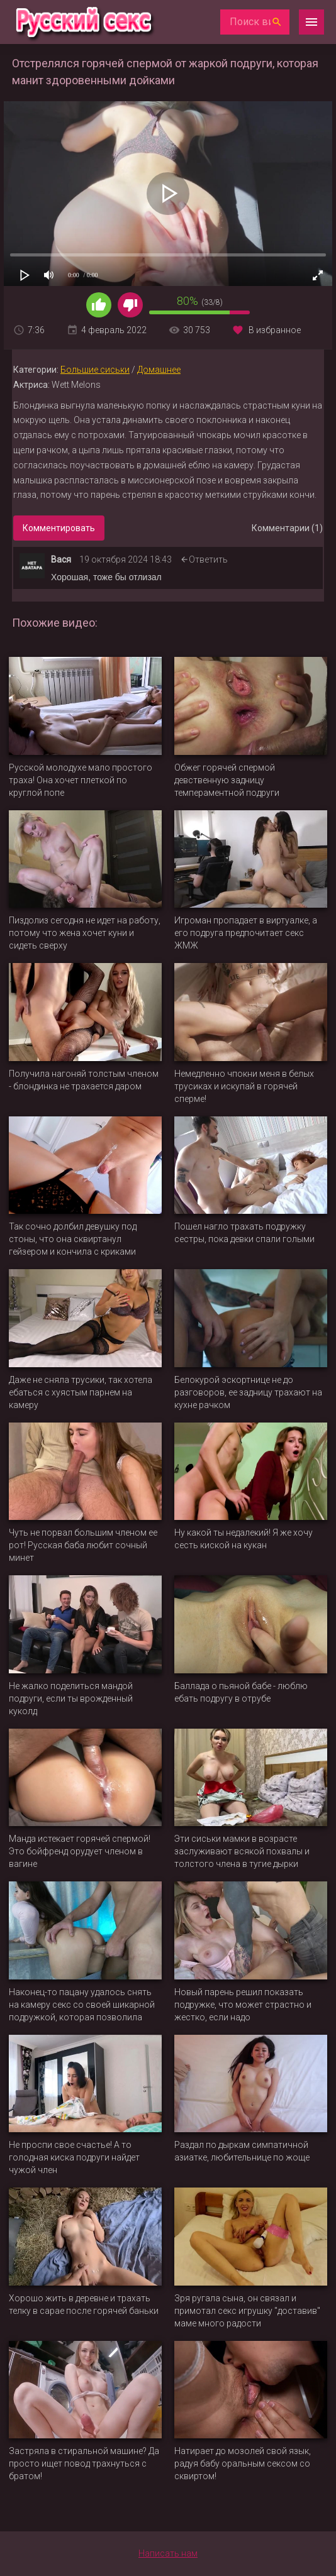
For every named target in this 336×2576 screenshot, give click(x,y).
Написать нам (168, 2553)
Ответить (208, 559)
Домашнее (159, 370)
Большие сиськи (95, 370)
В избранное (275, 330)
